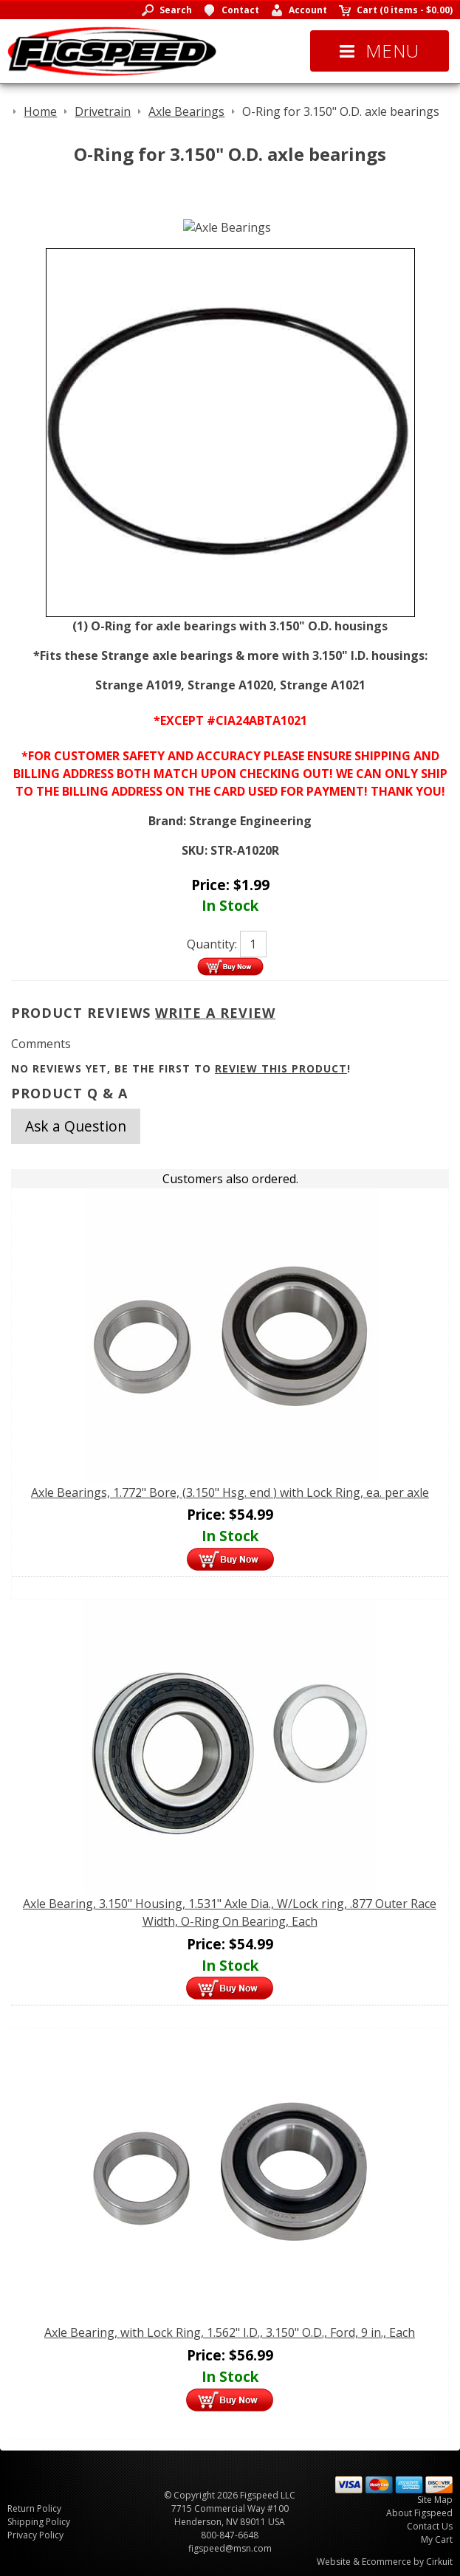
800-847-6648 (229, 2535)
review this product (281, 1068)
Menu (379, 50)
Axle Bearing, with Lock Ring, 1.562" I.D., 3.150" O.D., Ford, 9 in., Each (229, 2332)
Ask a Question (75, 1126)
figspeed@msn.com (230, 2548)
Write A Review (215, 1013)
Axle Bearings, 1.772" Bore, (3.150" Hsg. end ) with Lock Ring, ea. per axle (230, 1492)
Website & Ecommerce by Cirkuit (385, 2561)
